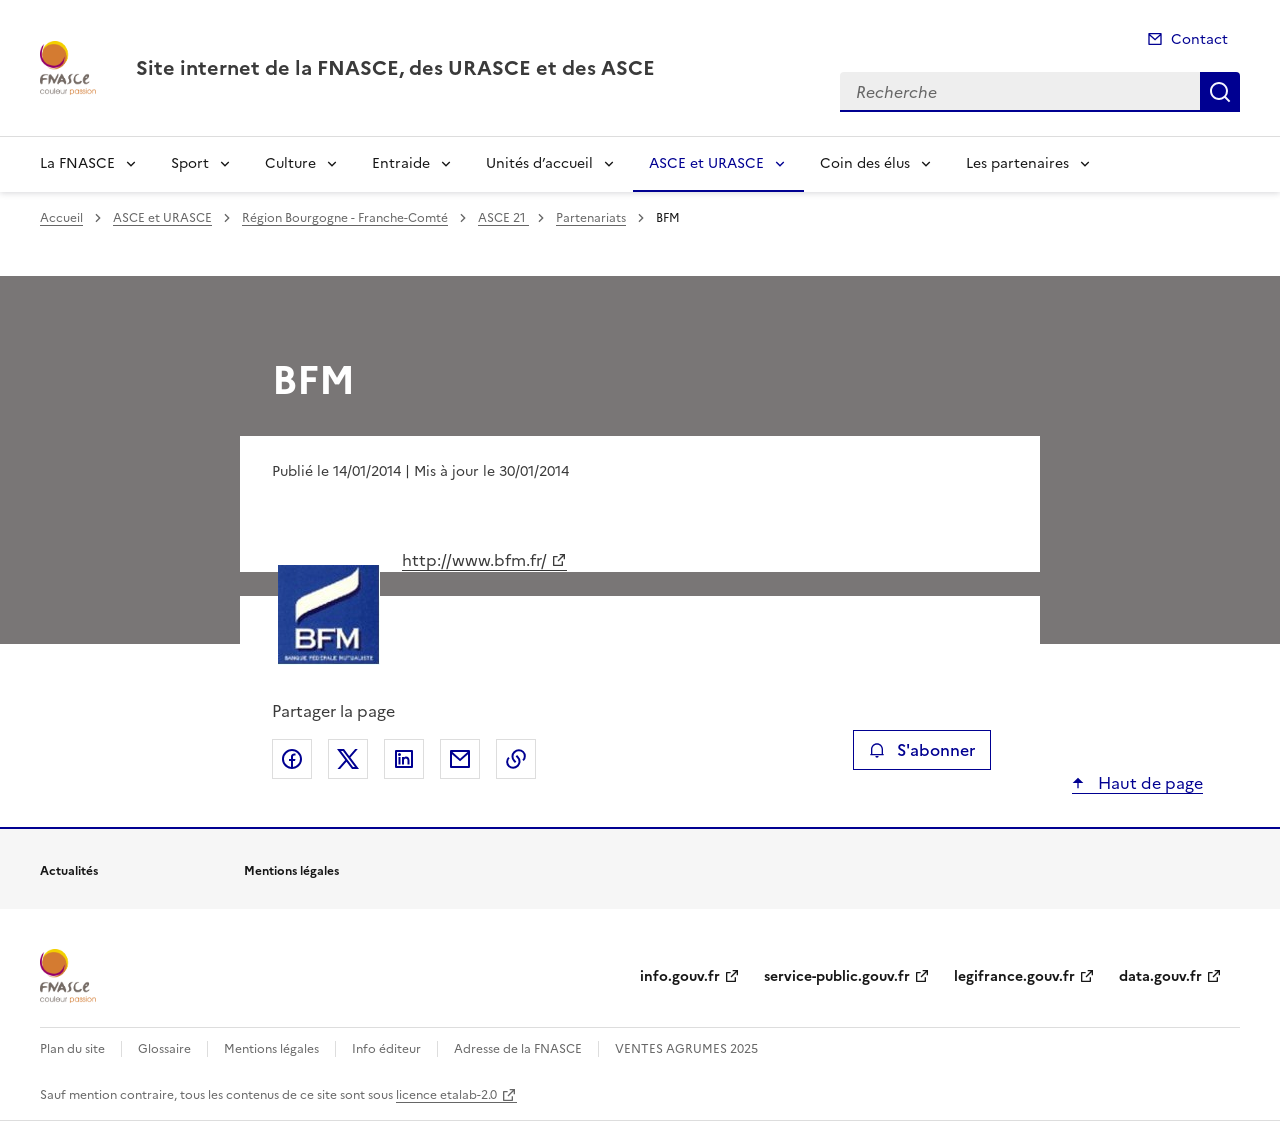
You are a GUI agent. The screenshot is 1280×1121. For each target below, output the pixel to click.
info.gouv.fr (680, 976)
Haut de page (1148, 783)
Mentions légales (271, 1049)
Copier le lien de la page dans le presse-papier (516, 759)
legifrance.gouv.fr (1014, 976)
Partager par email (460, 759)
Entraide (401, 163)
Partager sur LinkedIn (404, 759)
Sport (190, 163)
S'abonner (921, 750)
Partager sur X (348, 759)
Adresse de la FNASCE (518, 1049)
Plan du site (72, 1049)
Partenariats (591, 218)
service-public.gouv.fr (837, 976)
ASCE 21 (503, 218)
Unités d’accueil (539, 163)
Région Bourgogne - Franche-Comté (345, 218)
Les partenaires (1017, 163)
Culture (290, 163)
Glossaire (164, 1049)
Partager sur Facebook (292, 759)
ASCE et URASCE (706, 163)
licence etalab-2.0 (446, 1095)
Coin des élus (865, 163)
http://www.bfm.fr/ (474, 560)
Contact (1199, 39)
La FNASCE (77, 163)
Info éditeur (386, 1049)
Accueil (61, 218)
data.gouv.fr (1160, 976)
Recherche (1220, 92)
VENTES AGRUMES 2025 (686, 1049)
